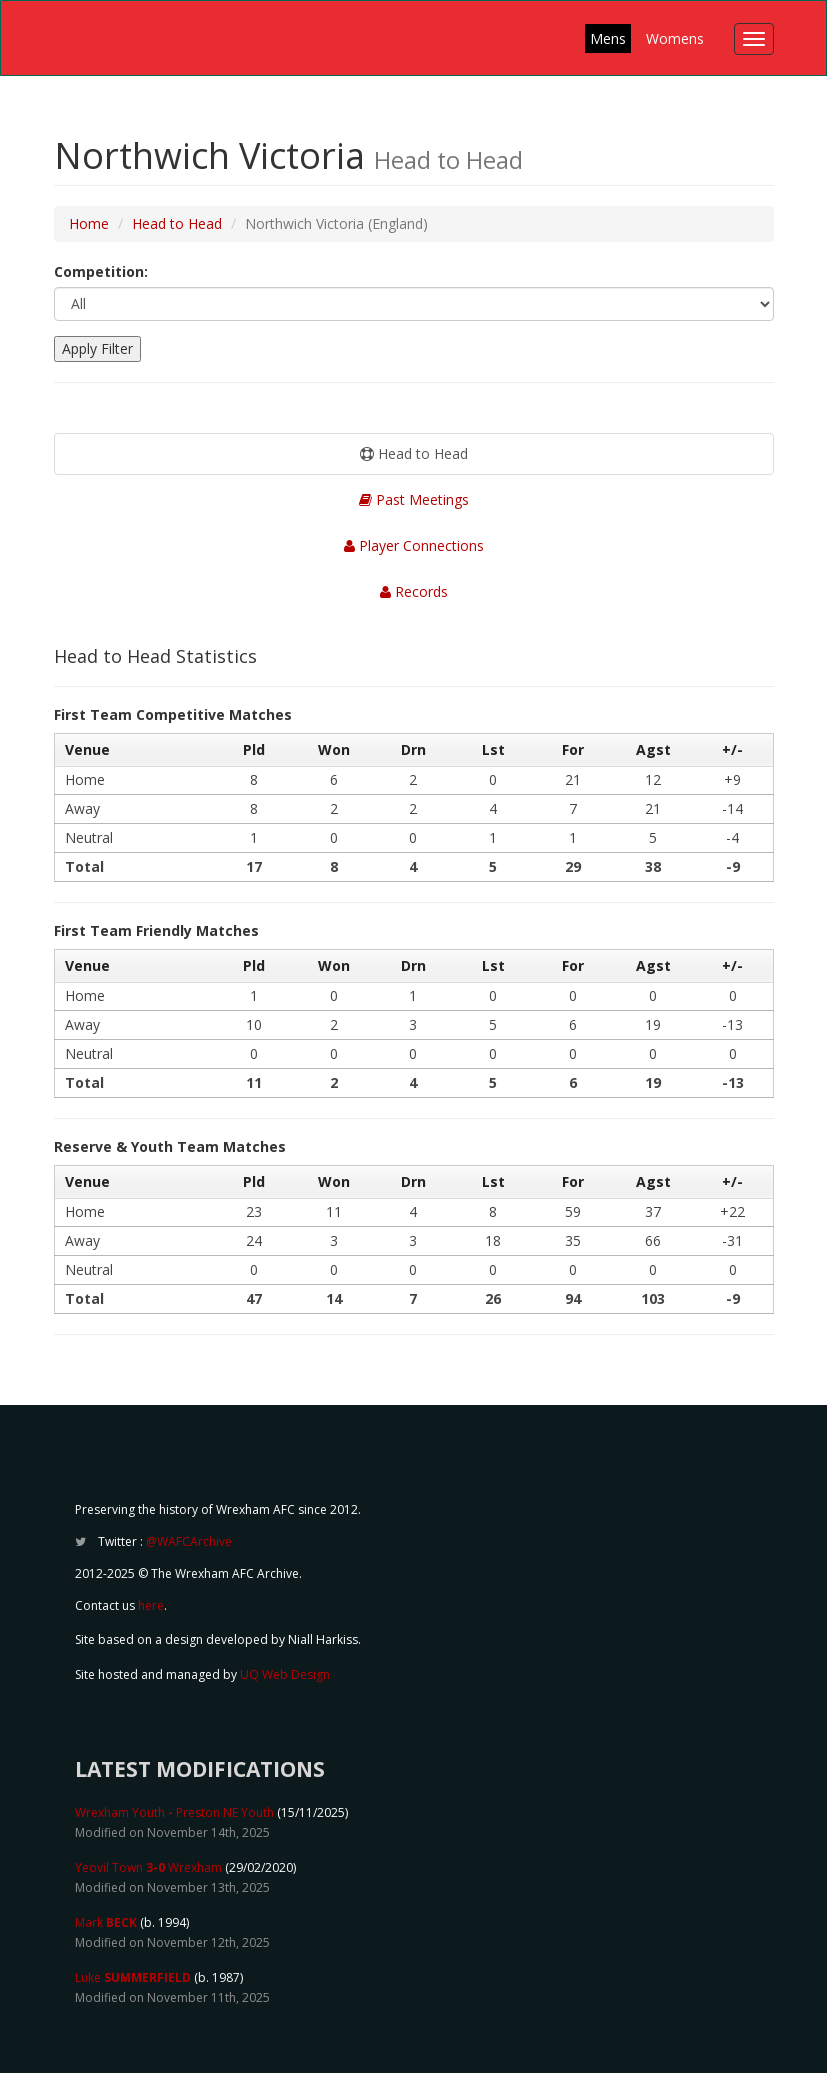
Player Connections (414, 545)
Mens (608, 38)
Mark (106, 1922)
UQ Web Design (285, 1674)
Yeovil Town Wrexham (148, 1867)
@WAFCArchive (189, 1541)
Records (414, 591)
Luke (133, 1977)
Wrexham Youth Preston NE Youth (174, 1812)
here (151, 1605)
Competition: (101, 271)
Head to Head (177, 223)
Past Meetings (414, 499)
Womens (675, 38)
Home (89, 223)
